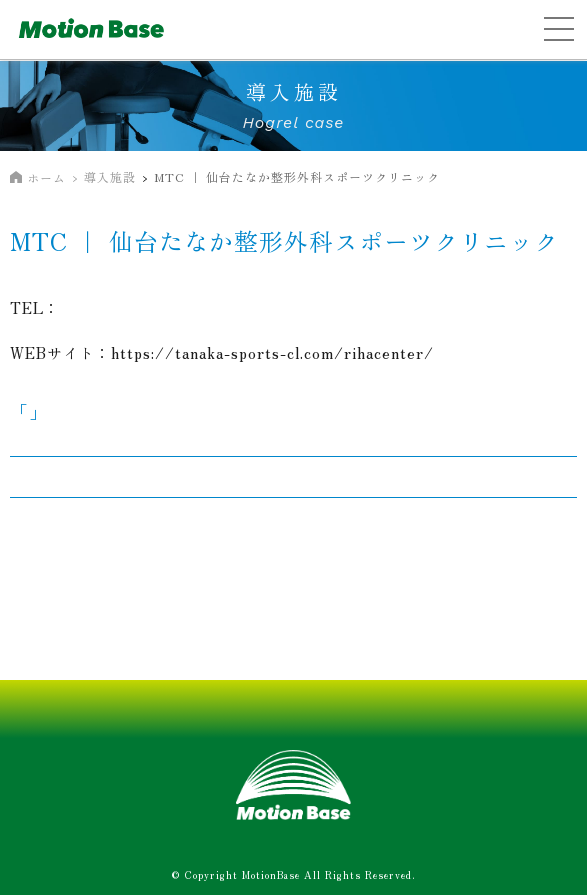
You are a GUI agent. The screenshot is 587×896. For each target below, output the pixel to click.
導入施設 (110, 176)
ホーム (46, 177)
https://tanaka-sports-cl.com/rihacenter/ (272, 352)
